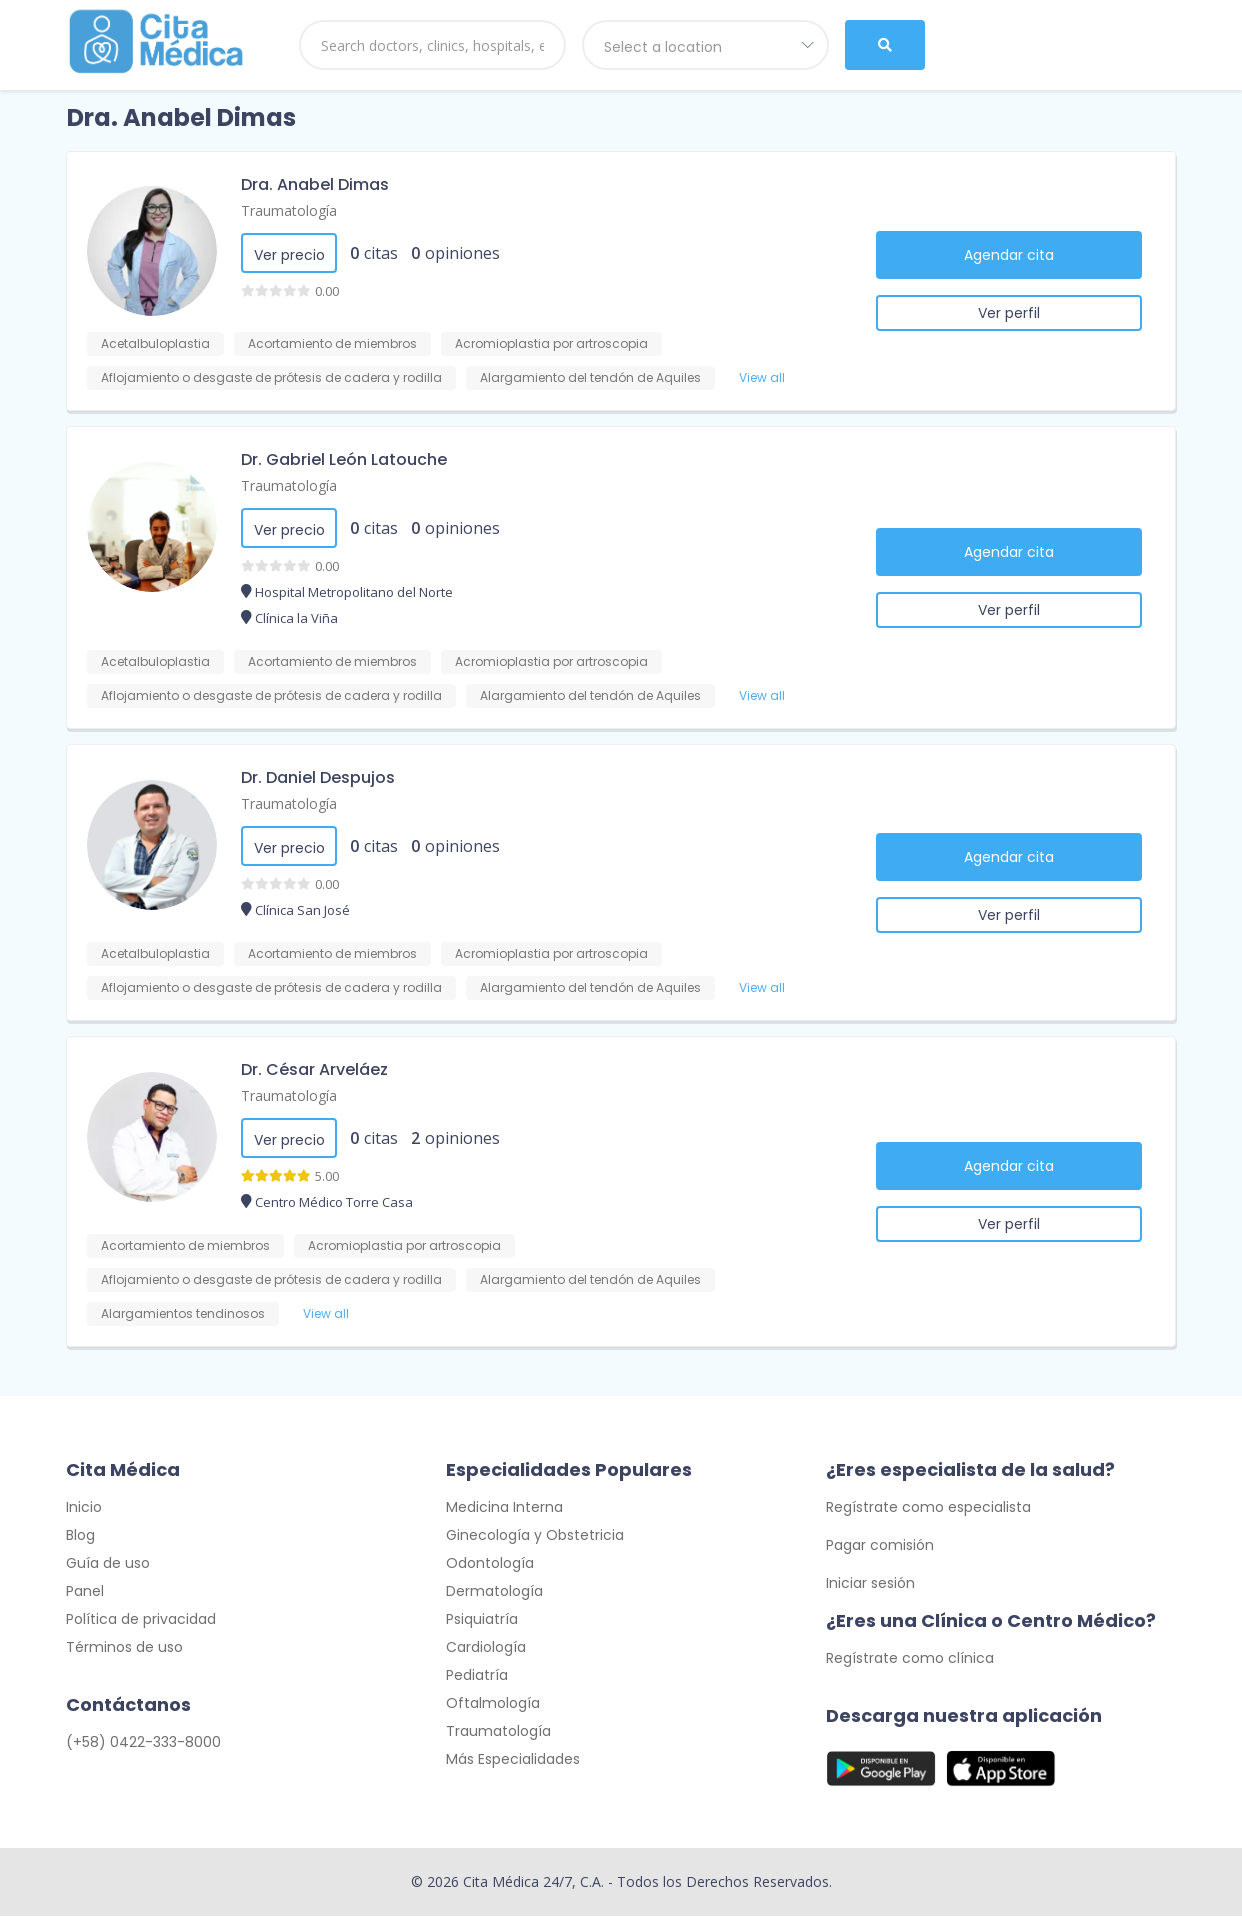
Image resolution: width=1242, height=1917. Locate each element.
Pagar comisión (880, 1546)
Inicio (84, 1508)
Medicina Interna (504, 1508)
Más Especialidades (513, 1760)
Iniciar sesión (870, 1584)
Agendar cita (1009, 255)
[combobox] (706, 45)
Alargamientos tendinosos (183, 1313)
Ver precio (289, 255)
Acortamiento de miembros (332, 343)
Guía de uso (108, 1564)
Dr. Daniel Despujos (318, 777)
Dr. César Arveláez (314, 1069)
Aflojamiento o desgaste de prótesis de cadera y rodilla (271, 377)
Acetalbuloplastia (155, 343)
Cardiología (486, 1648)
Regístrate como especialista (928, 1508)
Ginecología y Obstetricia (535, 1536)
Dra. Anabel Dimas (315, 184)
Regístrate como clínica (910, 1659)
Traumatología (289, 210)
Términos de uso (124, 1648)
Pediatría (477, 1676)
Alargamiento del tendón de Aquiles (590, 377)
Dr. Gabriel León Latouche (344, 459)
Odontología (490, 1564)
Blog (80, 1536)
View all (762, 377)
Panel (85, 1592)
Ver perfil (1009, 313)
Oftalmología (493, 1704)
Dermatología (494, 1592)
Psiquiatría (482, 1620)
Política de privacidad (141, 1620)
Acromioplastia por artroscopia (551, 343)
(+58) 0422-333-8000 (143, 1743)
